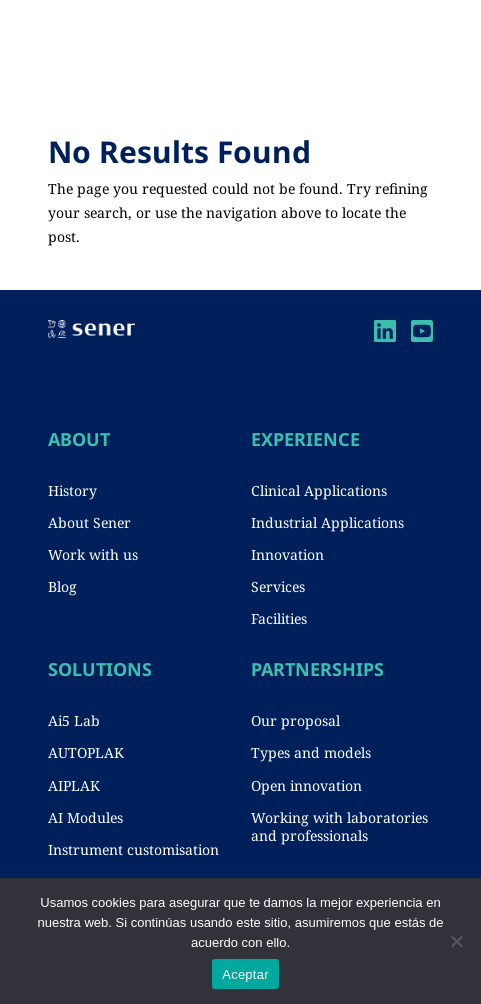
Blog (62, 586)
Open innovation (306, 785)
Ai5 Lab (74, 720)
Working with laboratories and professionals (339, 826)
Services (278, 586)
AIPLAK (74, 785)
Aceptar (245, 974)
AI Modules (85, 817)
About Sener (89, 522)
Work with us (93, 554)
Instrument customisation (133, 849)
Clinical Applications (319, 490)
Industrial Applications (327, 522)
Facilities (279, 618)
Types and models (311, 752)
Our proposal (295, 720)
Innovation (287, 554)
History (72, 490)
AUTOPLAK (86, 752)
